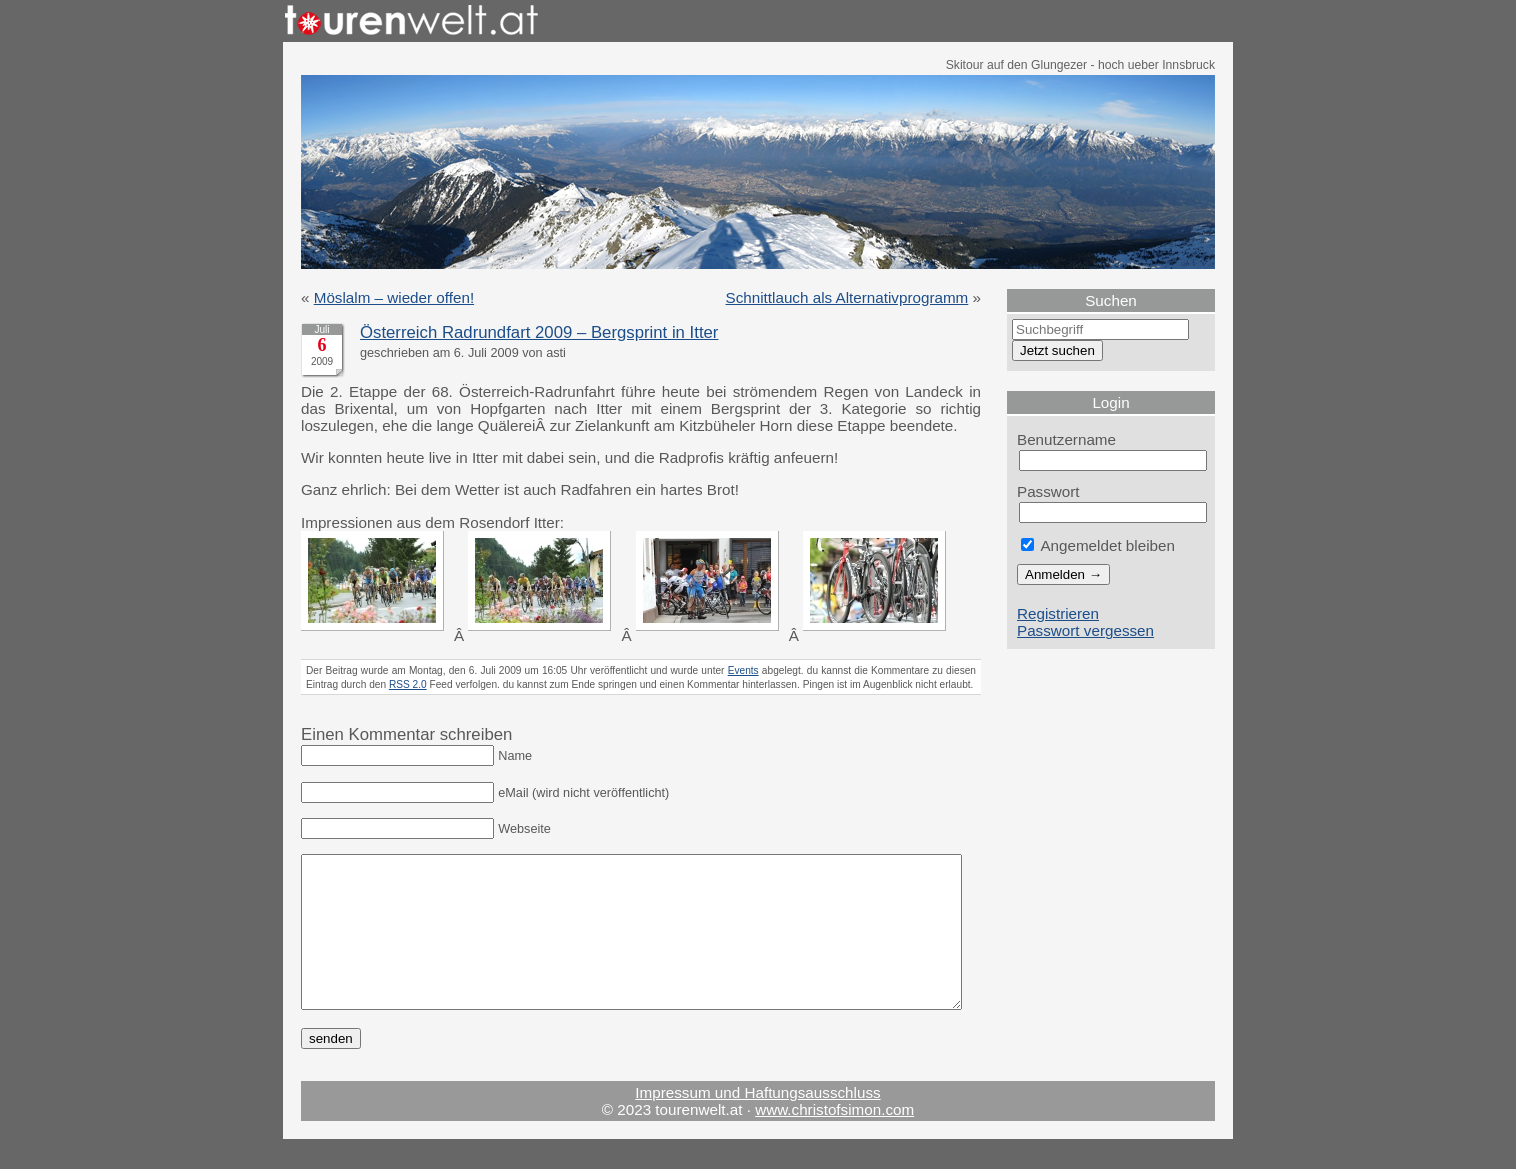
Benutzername (1066, 439)
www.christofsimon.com (834, 1139)
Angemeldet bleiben (1098, 545)
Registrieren (1058, 613)
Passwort (1048, 491)
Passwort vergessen (1085, 630)
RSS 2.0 (408, 684)
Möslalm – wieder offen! (394, 297)
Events (743, 670)
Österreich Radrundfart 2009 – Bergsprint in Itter (539, 332)
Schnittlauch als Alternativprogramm (847, 297)
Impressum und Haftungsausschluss (757, 1122)
